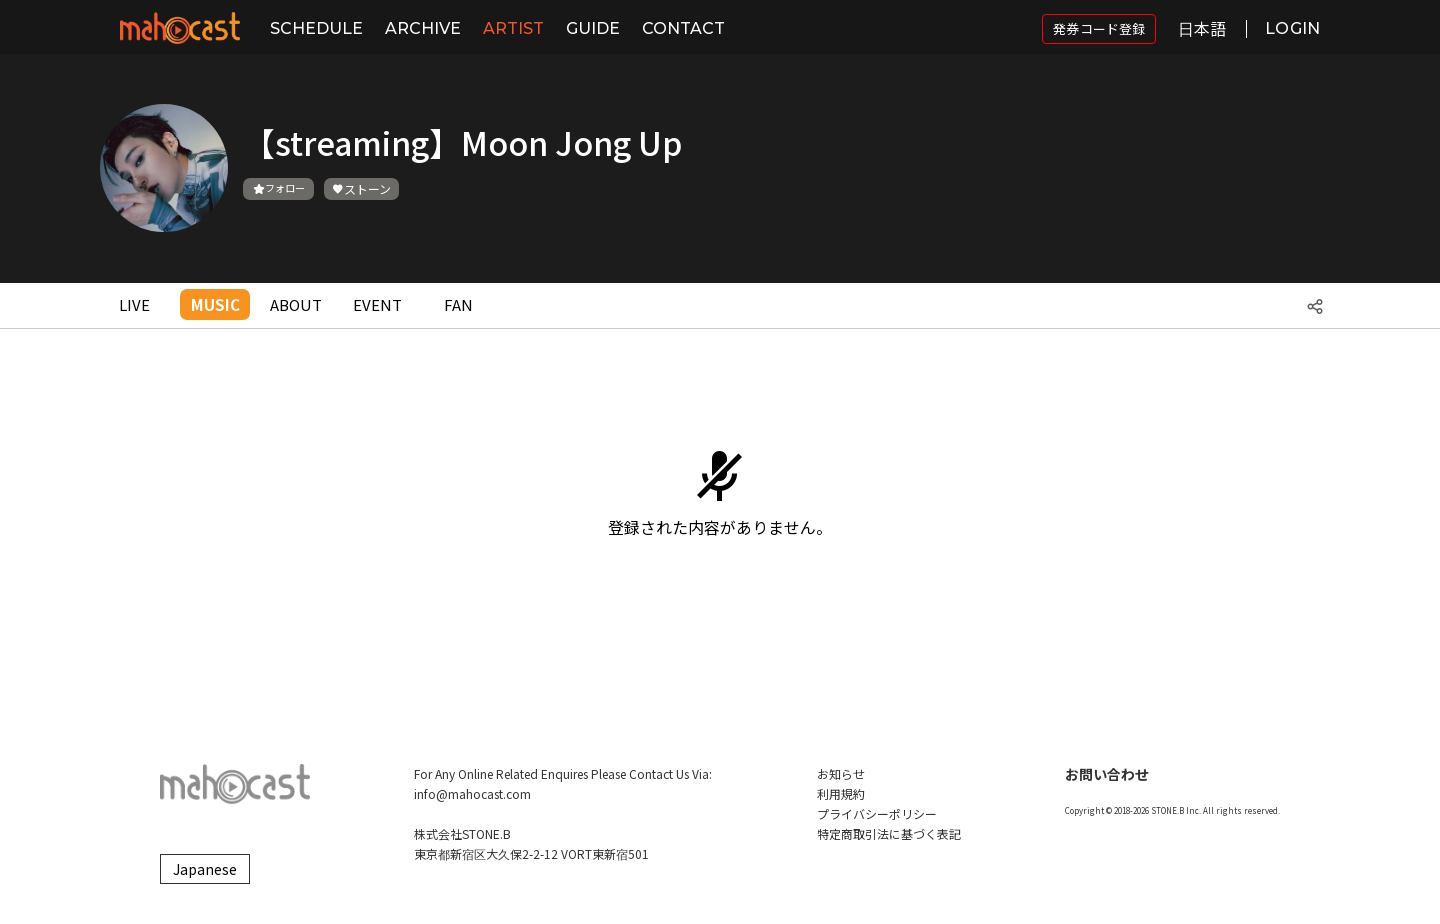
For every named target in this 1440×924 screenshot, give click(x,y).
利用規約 (841, 793)
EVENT (377, 304)
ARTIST (513, 28)
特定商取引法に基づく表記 (889, 833)
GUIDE (593, 28)
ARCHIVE (423, 28)
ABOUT (296, 304)
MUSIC (215, 304)
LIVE (134, 304)
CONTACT (683, 28)
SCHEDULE (316, 28)
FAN (458, 304)
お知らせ (841, 773)
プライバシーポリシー (877, 813)
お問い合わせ (1107, 774)
